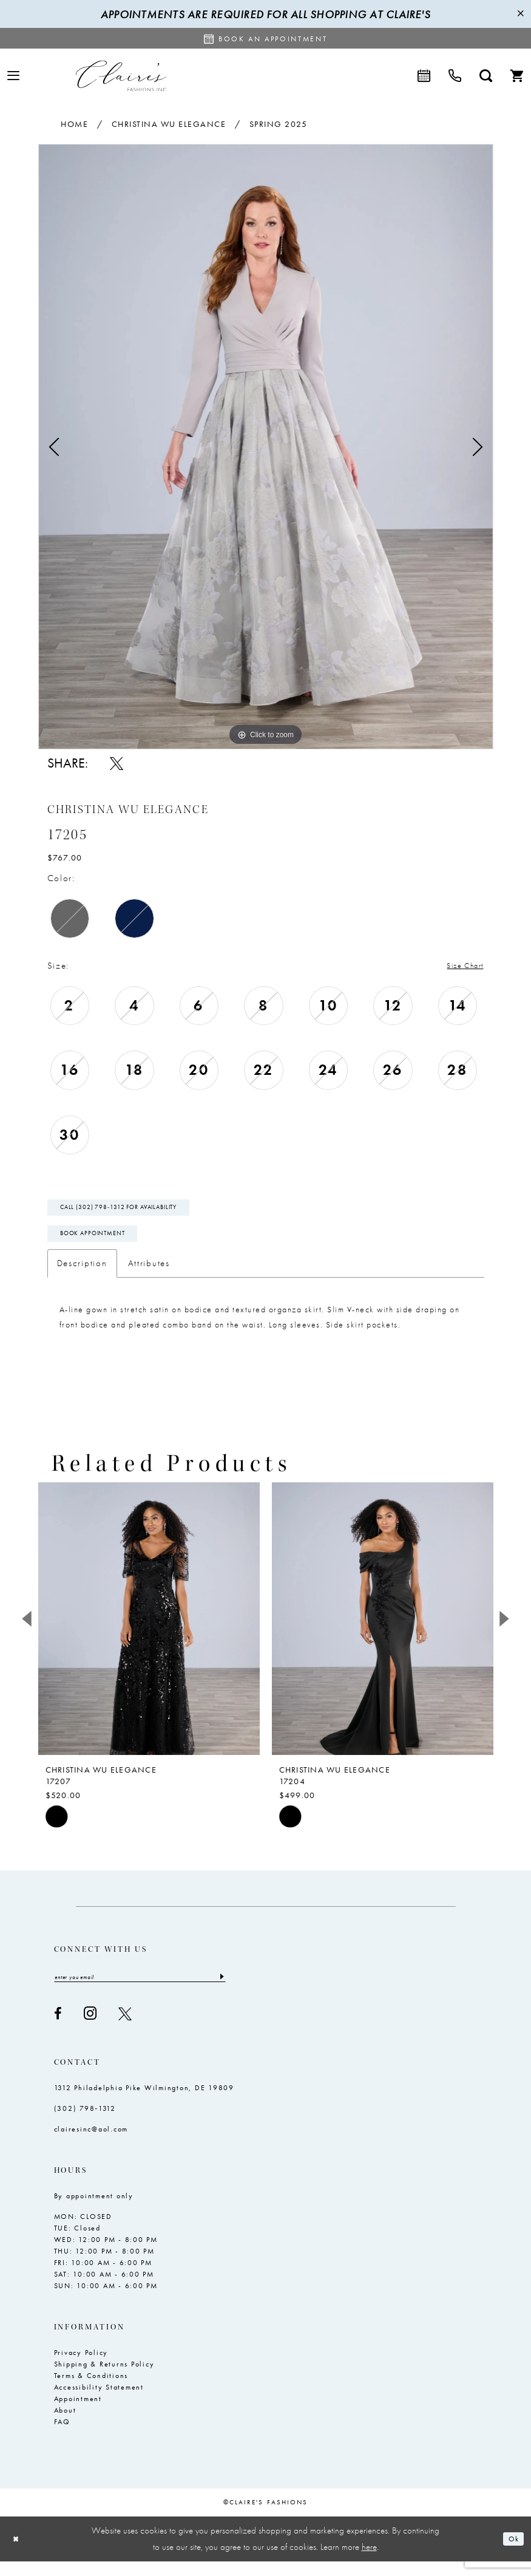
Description (82, 1276)
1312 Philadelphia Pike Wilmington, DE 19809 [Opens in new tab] (144, 2103)
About (65, 2425)
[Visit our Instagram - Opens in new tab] (90, 2028)
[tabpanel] (266, 447)
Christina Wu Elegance (169, 123)
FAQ (62, 2437)
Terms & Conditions (91, 2391)
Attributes (149, 1276)
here (369, 2561)
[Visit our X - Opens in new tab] (125, 2028)
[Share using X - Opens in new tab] (116, 763)
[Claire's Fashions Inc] (121, 75)
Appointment (78, 2414)
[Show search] (485, 76)
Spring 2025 (278, 123)
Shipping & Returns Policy (104, 2379)
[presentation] (149, 1632)
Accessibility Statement (99, 2402)
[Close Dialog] (18, 2553)
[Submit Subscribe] (220, 1991)
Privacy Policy (81, 2368)
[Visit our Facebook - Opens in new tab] (58, 2028)
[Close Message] (520, 14)
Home (74, 123)
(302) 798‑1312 (85, 2123)
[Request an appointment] (265, 38)
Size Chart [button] (459, 966)
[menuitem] (13, 75)
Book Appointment (101, 1245)
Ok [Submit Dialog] (511, 2553)
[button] (13, 75)
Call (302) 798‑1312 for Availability (133, 1213)
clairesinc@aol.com (91, 2144)
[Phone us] (454, 76)
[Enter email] (140, 1991)
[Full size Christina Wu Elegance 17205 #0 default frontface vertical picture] (266, 447)
